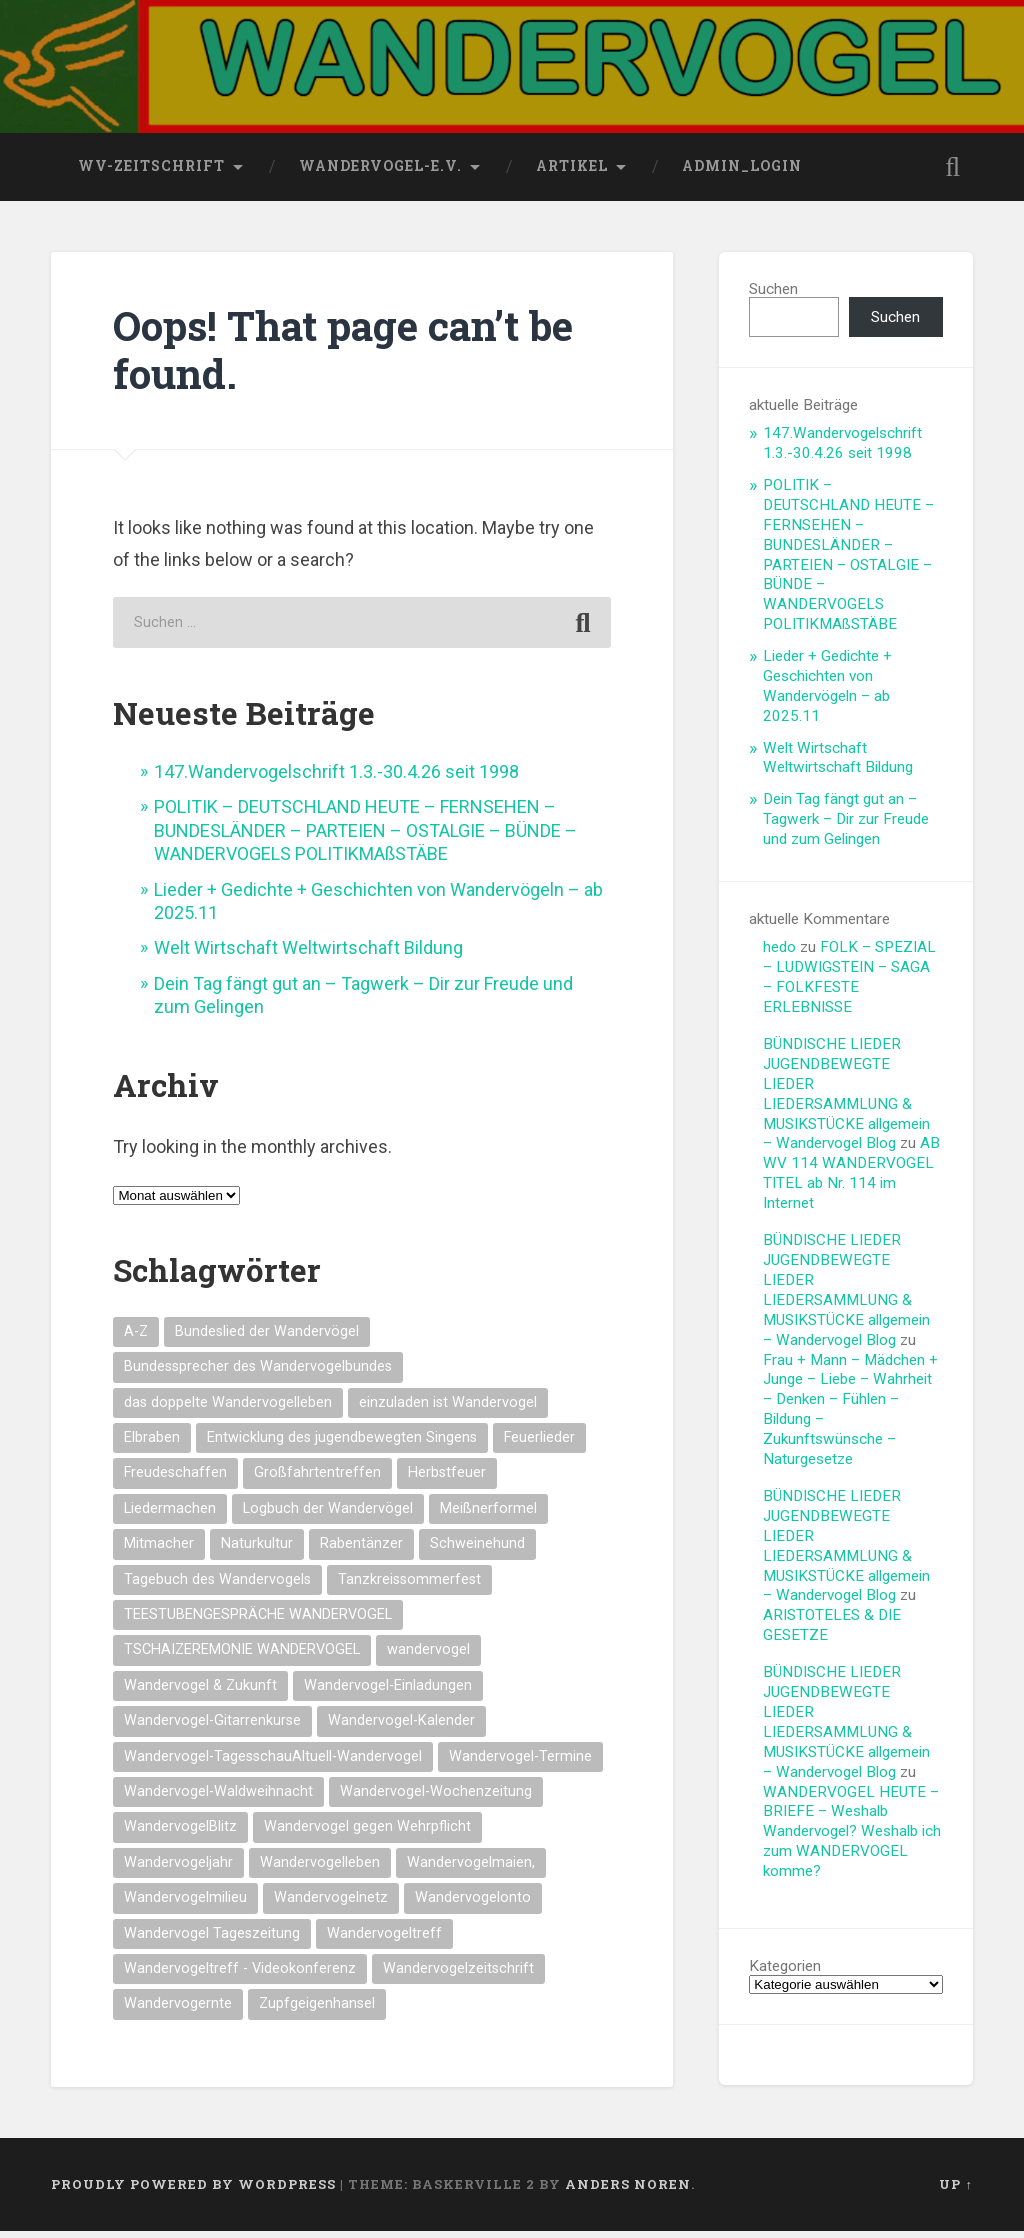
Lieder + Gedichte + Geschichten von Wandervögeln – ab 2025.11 (827, 693)
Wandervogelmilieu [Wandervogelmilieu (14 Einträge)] (185, 1904)
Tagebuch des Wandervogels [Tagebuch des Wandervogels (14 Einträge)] (217, 1586)
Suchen (773, 296)
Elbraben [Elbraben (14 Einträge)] (152, 1444)
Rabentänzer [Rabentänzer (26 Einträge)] (361, 1550)
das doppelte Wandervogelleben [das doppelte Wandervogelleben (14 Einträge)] (228, 1409)
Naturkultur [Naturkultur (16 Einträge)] (257, 1550)
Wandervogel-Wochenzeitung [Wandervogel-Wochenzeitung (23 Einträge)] (436, 1798)
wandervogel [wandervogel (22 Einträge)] (428, 1657)
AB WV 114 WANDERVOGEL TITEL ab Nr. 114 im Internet (851, 1181)
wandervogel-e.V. (380, 173)
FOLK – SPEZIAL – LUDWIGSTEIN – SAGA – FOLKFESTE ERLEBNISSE (849, 984)
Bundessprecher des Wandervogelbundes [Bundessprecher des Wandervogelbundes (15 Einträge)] (258, 1373)
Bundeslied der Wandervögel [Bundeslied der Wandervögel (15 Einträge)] (267, 1338)
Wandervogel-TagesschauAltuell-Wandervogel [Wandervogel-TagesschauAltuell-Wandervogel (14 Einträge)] (273, 1763)
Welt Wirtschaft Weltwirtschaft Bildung (308, 955)
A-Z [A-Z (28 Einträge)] (136, 1338)
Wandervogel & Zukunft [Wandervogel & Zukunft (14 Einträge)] (200, 1692)
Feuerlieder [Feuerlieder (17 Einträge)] (539, 1444)
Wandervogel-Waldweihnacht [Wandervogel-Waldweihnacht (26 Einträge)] (218, 1798)
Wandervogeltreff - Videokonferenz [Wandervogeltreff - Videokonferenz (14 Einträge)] (240, 1975)
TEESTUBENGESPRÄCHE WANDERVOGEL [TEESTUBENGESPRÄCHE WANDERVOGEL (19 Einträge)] (258, 1621)
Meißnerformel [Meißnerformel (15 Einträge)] (488, 1515)
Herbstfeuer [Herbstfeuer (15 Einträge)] (447, 1479)
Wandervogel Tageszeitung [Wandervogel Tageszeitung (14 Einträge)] (212, 1940)
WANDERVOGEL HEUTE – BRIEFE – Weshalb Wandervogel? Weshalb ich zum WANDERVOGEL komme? (852, 1839)
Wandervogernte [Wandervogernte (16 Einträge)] (178, 2011)
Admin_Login (742, 173)
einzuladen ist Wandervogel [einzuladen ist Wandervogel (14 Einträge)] (448, 1409)
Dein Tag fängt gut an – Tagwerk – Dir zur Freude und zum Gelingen (846, 826)
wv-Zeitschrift (151, 173)
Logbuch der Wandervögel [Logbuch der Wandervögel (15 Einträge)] (328, 1515)
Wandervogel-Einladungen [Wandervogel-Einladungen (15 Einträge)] (388, 1692)
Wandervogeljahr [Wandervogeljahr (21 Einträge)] (178, 1869)
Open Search (953, 174)
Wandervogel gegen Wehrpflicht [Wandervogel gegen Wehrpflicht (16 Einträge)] (367, 1834)
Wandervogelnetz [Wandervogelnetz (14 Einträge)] (331, 1904)
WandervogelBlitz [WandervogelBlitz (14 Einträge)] (180, 1834)
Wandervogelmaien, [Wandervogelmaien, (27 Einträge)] (471, 1869)
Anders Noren (628, 2191)
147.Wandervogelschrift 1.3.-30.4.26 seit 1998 (336, 778)
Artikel (572, 173)
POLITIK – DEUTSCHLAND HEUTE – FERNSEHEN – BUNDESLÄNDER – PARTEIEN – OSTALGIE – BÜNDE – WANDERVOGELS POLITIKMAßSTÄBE (365, 838)
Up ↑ (955, 2191)
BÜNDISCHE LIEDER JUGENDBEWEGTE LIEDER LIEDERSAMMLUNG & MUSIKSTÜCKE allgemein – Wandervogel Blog (846, 1100)
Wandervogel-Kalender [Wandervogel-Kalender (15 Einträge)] (401, 1727)
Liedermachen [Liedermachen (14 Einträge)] (170, 1515)
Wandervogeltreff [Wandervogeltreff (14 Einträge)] (384, 1940)
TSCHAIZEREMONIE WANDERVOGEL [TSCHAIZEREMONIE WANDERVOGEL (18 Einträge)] (242, 1657)
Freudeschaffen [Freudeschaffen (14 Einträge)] (175, 1479)
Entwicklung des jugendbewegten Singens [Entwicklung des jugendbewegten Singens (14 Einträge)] (342, 1444)
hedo (779, 954)
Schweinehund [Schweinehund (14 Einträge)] (477, 1550)
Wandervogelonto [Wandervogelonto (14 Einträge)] (473, 1904)
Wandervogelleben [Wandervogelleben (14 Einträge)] (320, 1869)
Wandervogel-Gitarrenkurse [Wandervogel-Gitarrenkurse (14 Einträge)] (212, 1727)
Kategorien (785, 1973)
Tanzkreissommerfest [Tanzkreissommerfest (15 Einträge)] (409, 1586)
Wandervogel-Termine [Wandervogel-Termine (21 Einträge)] (520, 1763)
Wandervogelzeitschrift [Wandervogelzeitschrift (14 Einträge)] (458, 1975)
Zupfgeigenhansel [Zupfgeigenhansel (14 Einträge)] (317, 2011)
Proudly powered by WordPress (193, 2191)
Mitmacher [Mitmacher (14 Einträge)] (159, 1550)
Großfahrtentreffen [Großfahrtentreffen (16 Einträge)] (317, 1479)
